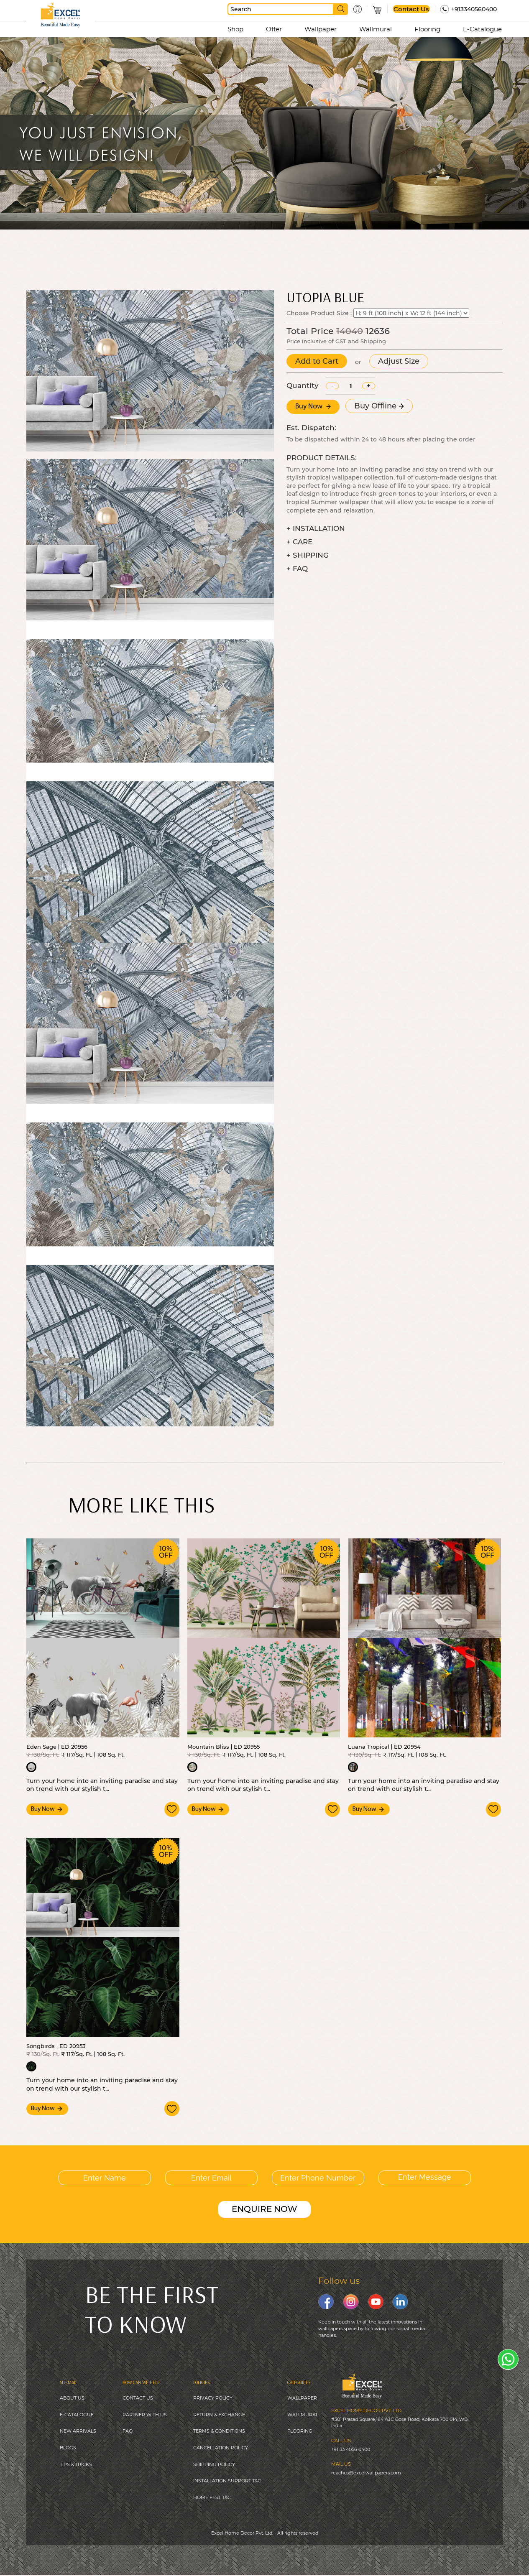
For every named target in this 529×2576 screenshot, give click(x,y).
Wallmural (375, 29)
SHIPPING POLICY (214, 2465)
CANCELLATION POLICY (220, 2448)
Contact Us (411, 9)
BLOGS (68, 2448)
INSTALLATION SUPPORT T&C (227, 2481)
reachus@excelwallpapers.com (366, 2471)
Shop (235, 29)
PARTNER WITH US (145, 2414)
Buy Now (313, 407)
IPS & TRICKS (77, 2465)
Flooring (427, 29)
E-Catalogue (482, 29)
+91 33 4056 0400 (350, 2448)
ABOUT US (72, 2397)
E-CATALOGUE (77, 2414)
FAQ (128, 2431)
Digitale (323, 2554)
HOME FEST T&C (212, 2498)
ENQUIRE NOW (264, 2208)
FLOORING (299, 2431)
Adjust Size (398, 361)
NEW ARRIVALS (78, 2431)
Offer (274, 29)
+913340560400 (474, 9)
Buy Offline (379, 406)
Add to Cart (316, 361)
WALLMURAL (302, 2414)
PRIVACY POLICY (213, 2397)
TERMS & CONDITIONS (219, 2431)
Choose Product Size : (319, 313)
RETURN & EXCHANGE (219, 2414)
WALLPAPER (302, 2397)
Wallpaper (320, 29)
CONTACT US (138, 2397)
